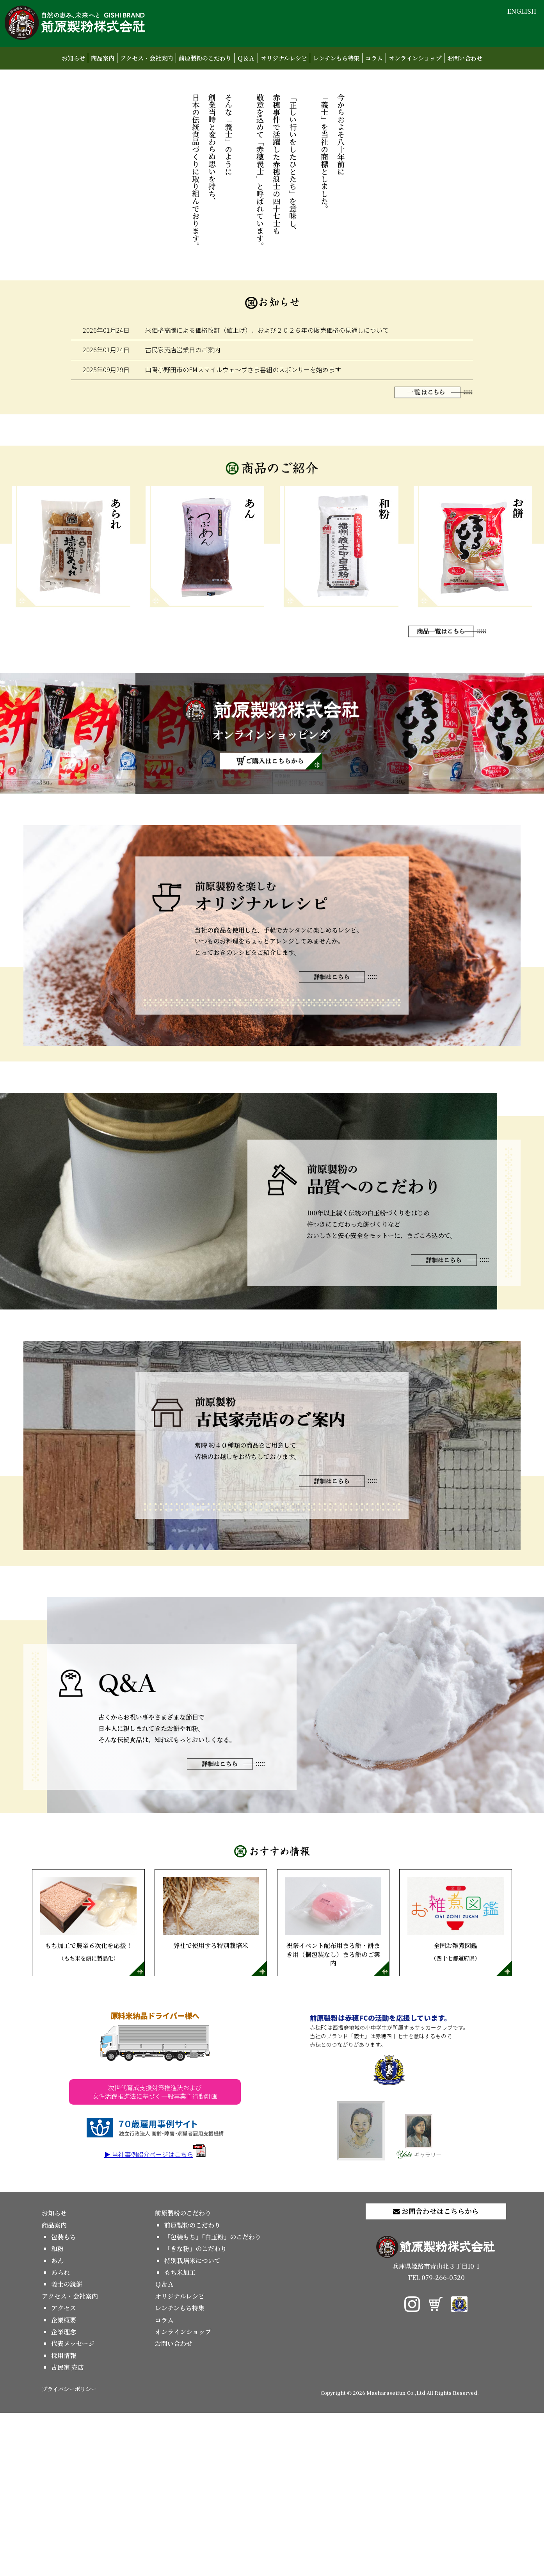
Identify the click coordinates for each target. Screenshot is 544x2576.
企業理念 (63, 2494)
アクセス (63, 2471)
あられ (60, 2435)
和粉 (57, 2411)
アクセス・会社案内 (146, 58)
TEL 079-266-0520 (436, 2440)
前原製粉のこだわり (205, 58)
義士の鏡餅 (66, 2447)
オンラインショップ (415, 58)
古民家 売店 (67, 2530)
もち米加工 (180, 2435)
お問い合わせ (464, 58)
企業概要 (63, 2483)
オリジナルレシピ (284, 58)
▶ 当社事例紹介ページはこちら (155, 2317)
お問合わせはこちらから (436, 2374)
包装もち (63, 2400)
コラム (374, 58)
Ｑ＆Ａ (246, 58)
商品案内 (102, 58)
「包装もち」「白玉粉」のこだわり (212, 2400)
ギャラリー (418, 2299)
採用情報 (63, 2518)
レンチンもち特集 (336, 58)
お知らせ (73, 58)
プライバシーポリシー (69, 2552)
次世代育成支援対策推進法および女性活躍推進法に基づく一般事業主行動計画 (154, 2255)
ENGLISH (521, 11)
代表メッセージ (72, 2507)
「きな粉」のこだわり (195, 2411)
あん (57, 2423)
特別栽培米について (192, 2423)
